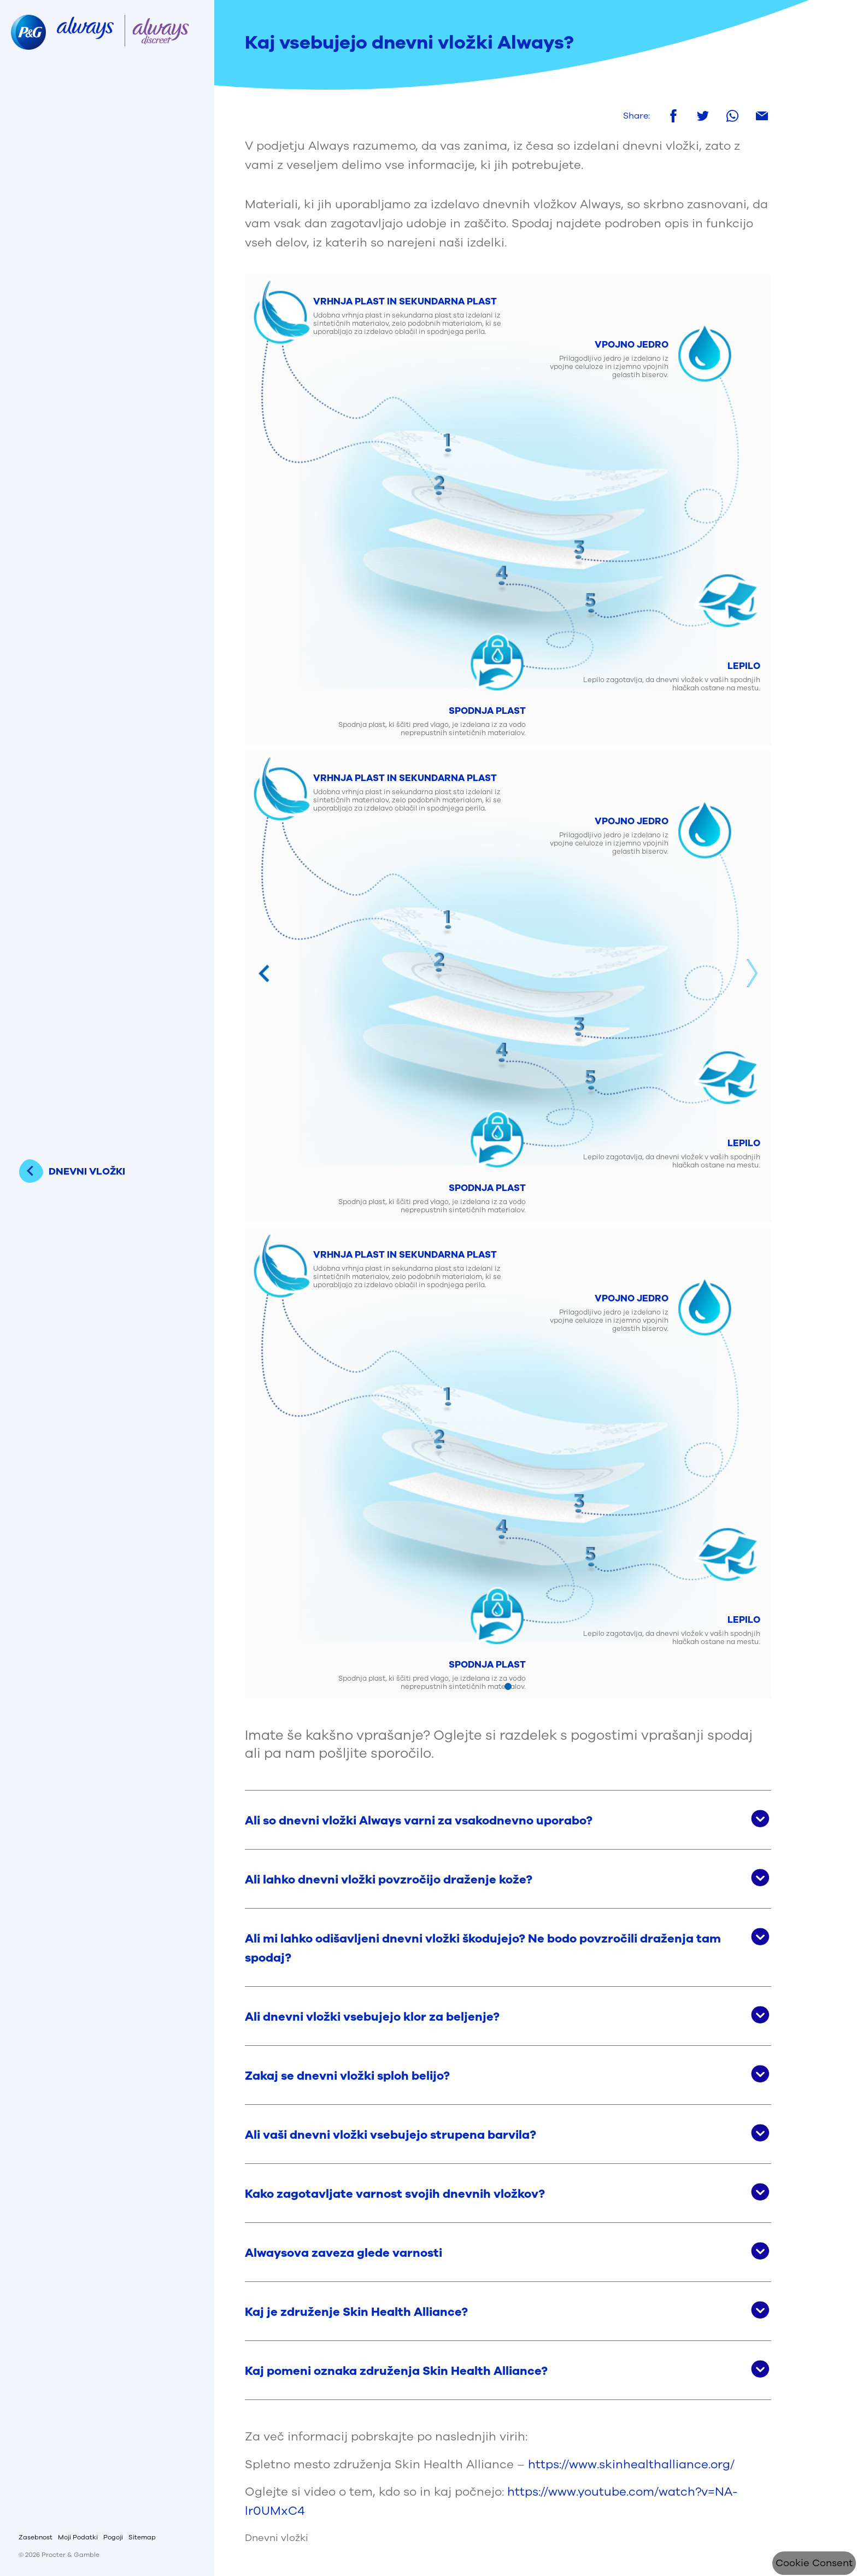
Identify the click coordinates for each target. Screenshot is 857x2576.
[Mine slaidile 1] (508, 1686)
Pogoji (113, 2537)
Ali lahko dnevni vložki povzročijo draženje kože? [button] (388, 1879)
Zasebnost (35, 2537)
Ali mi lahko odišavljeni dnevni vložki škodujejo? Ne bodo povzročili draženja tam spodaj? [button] (483, 1948)
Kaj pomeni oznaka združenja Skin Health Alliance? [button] (396, 2371)
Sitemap (142, 2537)
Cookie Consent (814, 2562)
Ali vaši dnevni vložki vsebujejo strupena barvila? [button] (390, 2135)
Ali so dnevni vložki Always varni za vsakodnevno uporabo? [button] (418, 1820)
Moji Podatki (78, 2537)
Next (752, 973)
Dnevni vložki (276, 2537)
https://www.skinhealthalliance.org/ (631, 2464)
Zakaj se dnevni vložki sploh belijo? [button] (347, 2076)
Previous (264, 973)
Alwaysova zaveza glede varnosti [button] (343, 2253)
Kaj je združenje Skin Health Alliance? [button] (356, 2312)
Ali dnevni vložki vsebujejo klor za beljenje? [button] (372, 2017)
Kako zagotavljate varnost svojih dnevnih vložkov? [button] (395, 2194)
